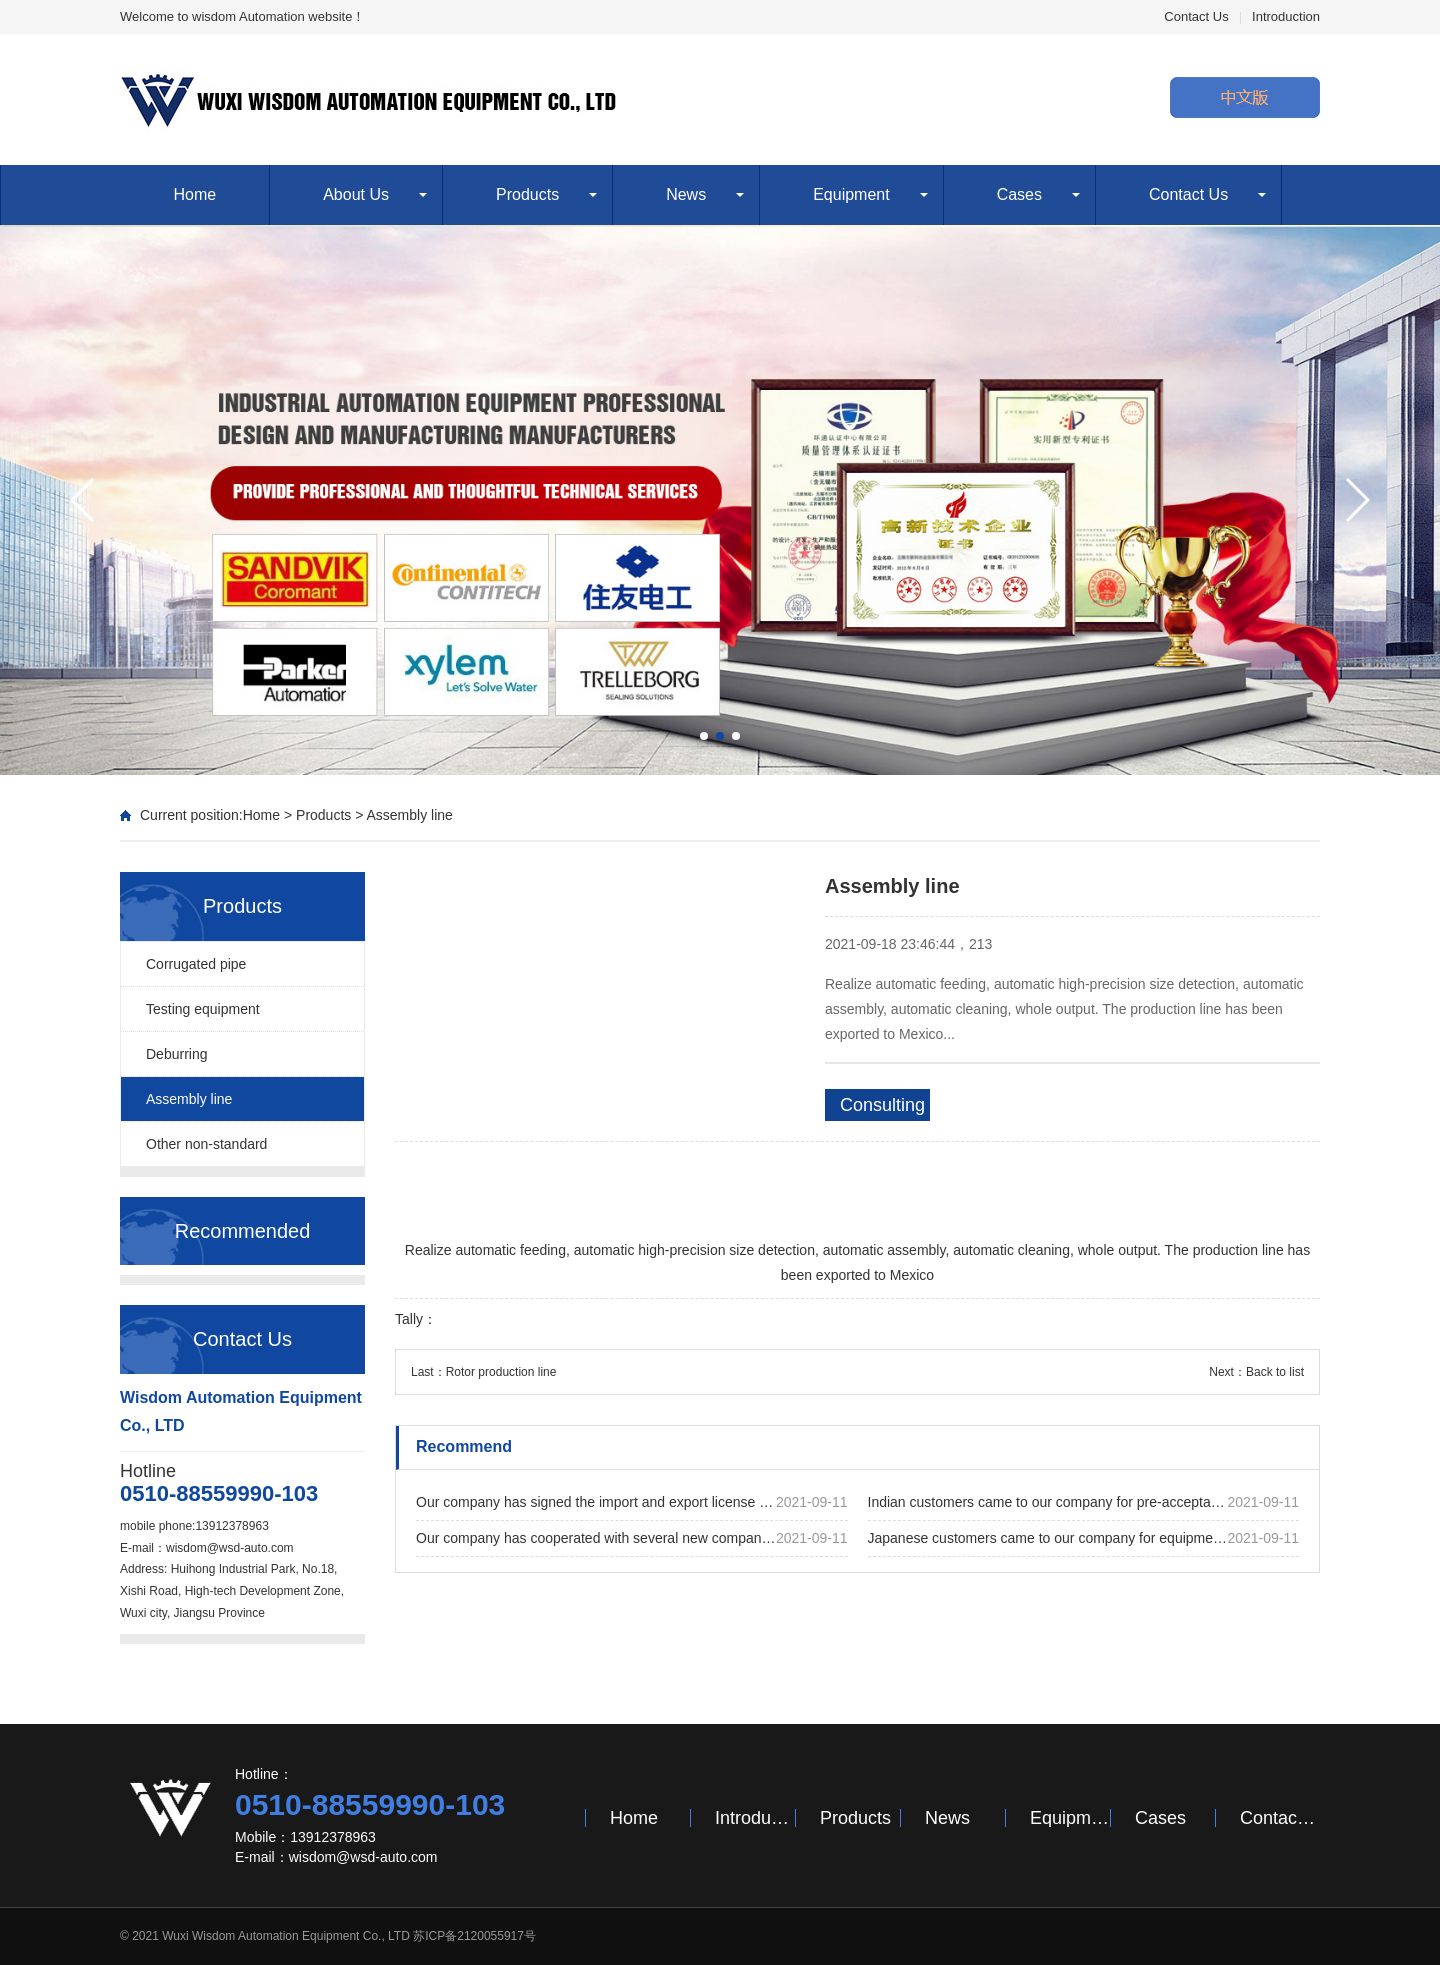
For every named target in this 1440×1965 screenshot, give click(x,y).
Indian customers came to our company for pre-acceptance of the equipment (1084, 1502)
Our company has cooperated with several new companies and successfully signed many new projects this (632, 1538)
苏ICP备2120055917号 (474, 1936)
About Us (356, 194)
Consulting (882, 1105)
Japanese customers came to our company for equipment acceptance (1084, 1538)
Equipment (851, 194)
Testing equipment (203, 1009)
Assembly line (409, 815)
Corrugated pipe (196, 964)
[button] (704, 736)
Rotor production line (501, 1372)
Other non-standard (206, 1144)
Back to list (1275, 1372)
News (686, 194)
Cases (1019, 194)
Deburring (176, 1054)
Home (195, 194)
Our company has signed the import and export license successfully (632, 1502)
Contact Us (1196, 16)
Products (527, 194)
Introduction (1286, 16)
